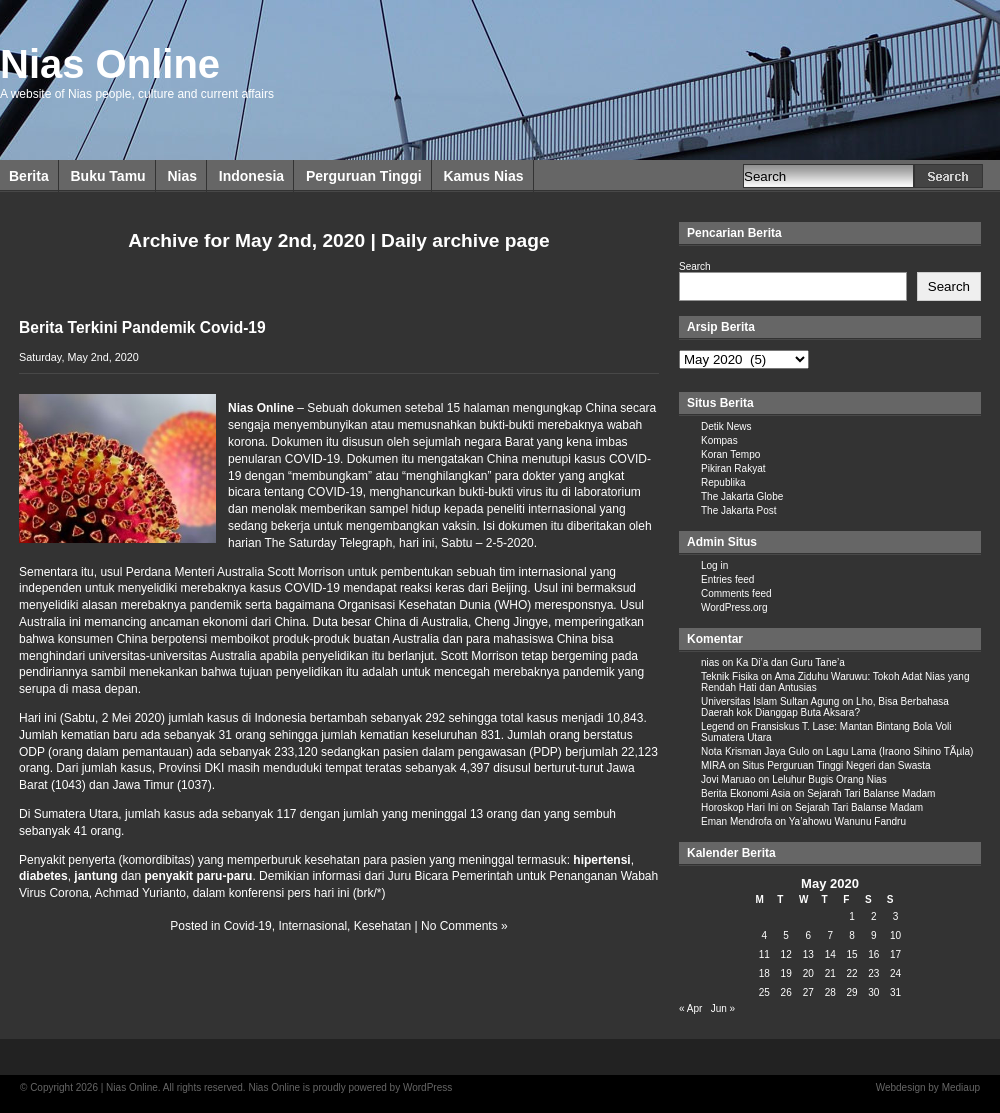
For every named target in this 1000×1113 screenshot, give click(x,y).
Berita (29, 176)
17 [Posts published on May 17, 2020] (895, 954)
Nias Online (110, 64)
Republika (723, 482)
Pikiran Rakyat (733, 468)
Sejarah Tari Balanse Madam (871, 793)
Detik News (726, 426)
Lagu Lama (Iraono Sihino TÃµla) (899, 751)
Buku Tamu (107, 176)
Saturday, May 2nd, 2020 (79, 357)
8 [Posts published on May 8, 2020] (852, 935)
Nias (182, 176)
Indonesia (251, 176)
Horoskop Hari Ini (739, 807)
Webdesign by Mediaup (928, 1087)
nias (710, 662)
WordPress (427, 1087)
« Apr (690, 1008)
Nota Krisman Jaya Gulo (755, 751)
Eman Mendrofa (736, 821)
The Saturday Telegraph (328, 543)
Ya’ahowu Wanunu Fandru (847, 821)
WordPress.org (734, 607)
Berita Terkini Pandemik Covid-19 (142, 327)
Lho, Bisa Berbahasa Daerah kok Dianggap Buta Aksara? (825, 707)
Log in (714, 565)
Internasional (312, 926)
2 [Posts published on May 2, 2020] (874, 916)
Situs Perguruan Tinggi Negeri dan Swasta (836, 765)
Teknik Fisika (729, 676)
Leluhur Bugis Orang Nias (829, 779)
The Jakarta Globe (742, 496)
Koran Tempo (730, 454)
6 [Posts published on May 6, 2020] (808, 935)
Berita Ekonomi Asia (746, 793)
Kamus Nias (483, 176)
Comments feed (736, 593)
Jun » (723, 1008)
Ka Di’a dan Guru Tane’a (790, 662)
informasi (338, 876)
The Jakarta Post (739, 510)
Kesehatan (382, 926)
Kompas (719, 440)
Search (695, 266)
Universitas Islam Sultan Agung (770, 701)
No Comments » (464, 926)
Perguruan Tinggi (364, 176)
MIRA (713, 765)
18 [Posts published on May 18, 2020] (764, 973)
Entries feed (727, 579)
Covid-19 (248, 926)
